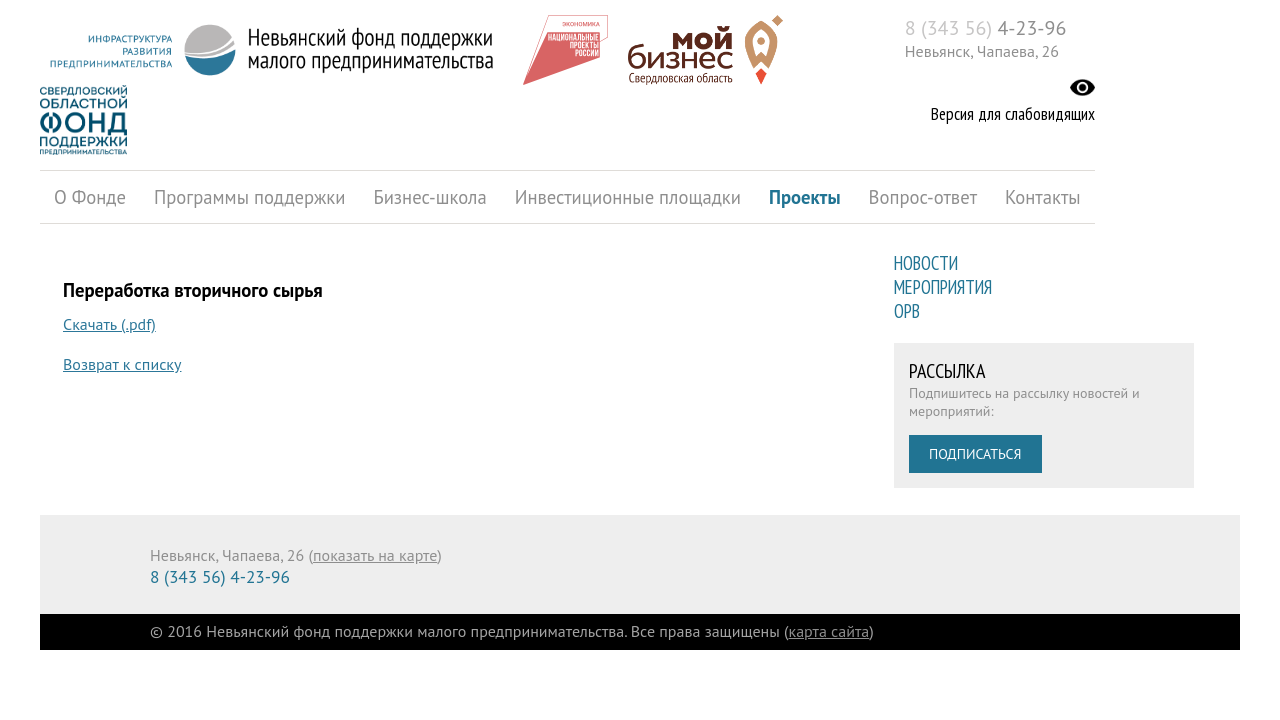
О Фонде (90, 197)
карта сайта (829, 631)
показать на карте (375, 555)
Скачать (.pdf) (109, 324)
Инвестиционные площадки (628, 197)
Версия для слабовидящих (1013, 114)
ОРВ (907, 311)
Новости (926, 263)
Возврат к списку (122, 364)
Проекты (805, 197)
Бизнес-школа (429, 197)
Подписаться (975, 454)
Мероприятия (943, 287)
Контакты (1043, 197)
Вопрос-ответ (923, 197)
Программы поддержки (249, 197)
